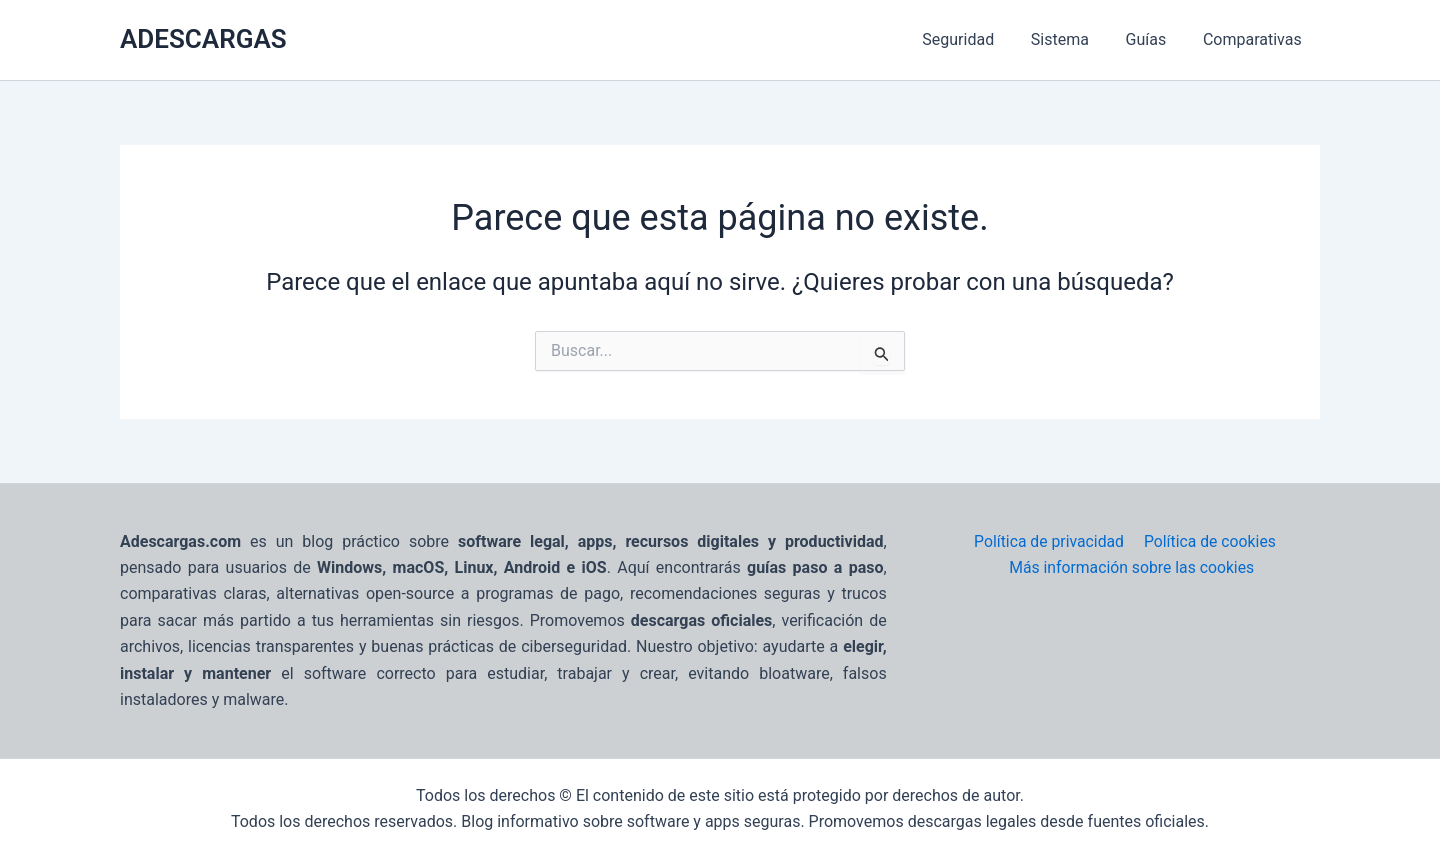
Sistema (1071, 39)
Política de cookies (1208, 541)
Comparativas (1254, 39)
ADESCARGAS (203, 39)
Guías (1153, 39)
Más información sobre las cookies (1132, 567)
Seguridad (975, 39)
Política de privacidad (1049, 541)
